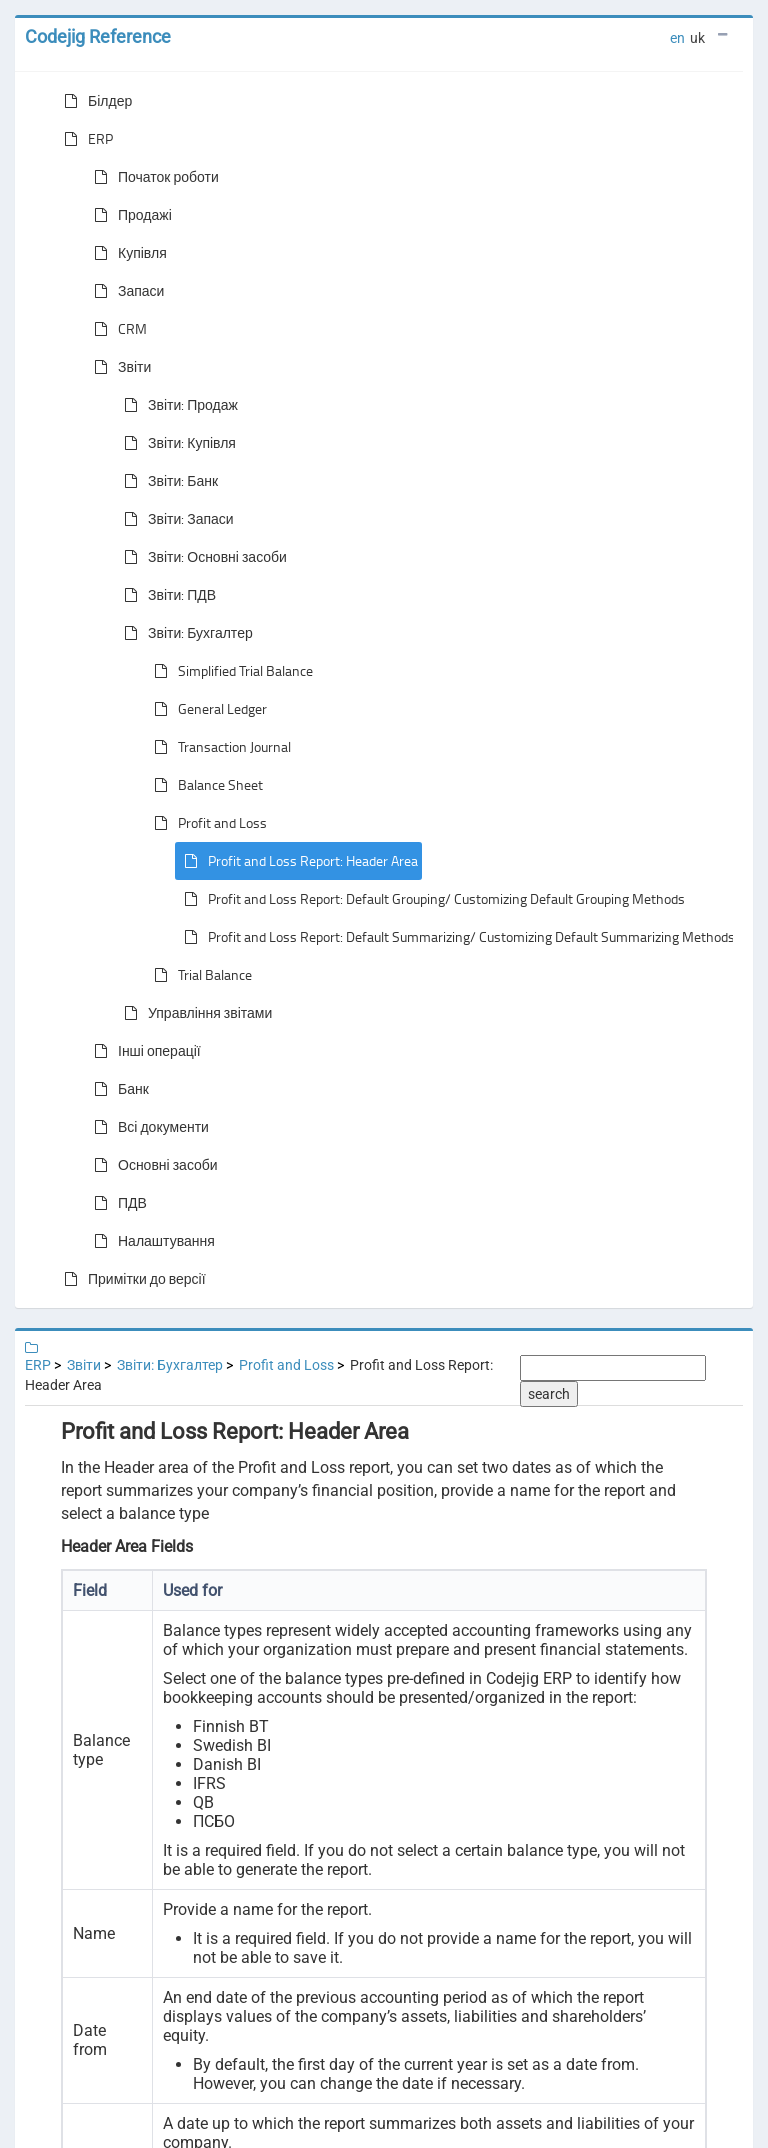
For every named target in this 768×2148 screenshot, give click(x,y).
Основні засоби (152, 1165)
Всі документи (147, 1127)
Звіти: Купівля (176, 443)
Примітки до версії (131, 1279)
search (549, 1394)
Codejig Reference (98, 36)
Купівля (126, 253)
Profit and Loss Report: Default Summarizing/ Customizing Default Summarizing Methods (455, 937)
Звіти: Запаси (175, 519)
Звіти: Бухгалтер (184, 633)
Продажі (129, 215)
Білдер (94, 101)
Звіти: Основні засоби (201, 557)
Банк (117, 1089)
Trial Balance (199, 975)
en (677, 38)
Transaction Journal (218, 747)
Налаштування (150, 1241)
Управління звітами (194, 1013)
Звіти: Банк (167, 481)
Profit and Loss (206, 823)
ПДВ (116, 1203)
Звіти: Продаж (177, 405)
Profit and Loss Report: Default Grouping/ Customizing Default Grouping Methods (430, 899)
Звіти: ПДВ (166, 595)
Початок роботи (152, 177)
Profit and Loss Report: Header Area (297, 861)
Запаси (125, 291)
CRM (116, 329)
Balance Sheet (204, 785)
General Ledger (206, 709)
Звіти (118, 367)
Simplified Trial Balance (229, 671)
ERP (84, 139)
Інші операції (143, 1051)
